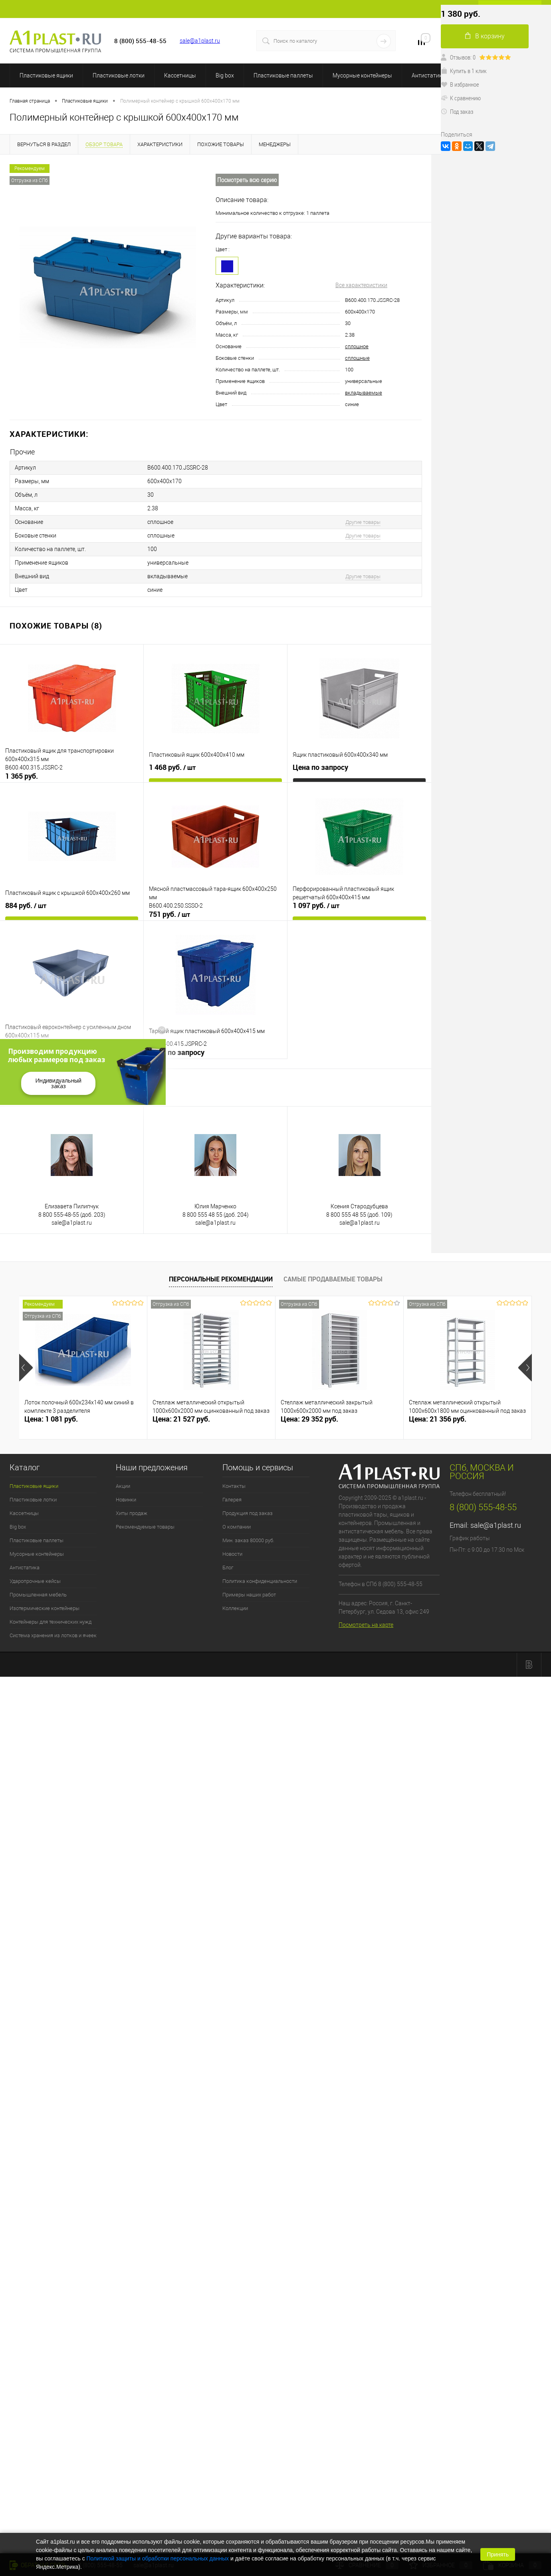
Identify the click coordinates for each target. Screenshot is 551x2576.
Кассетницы (180, 75)
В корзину (485, 36)
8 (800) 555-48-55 (483, 1507)
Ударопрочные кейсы (35, 1581)
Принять (498, 2554)
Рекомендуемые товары (145, 1527)
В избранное (460, 84)
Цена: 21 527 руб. (181, 1419)
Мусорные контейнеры (362, 75)
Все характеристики (361, 285)
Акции (123, 1486)
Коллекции (235, 1608)
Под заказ (457, 111)
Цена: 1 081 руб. (51, 1419)
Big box (225, 75)
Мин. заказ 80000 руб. (248, 1540)
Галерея (232, 1500)
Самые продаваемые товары (333, 1279)
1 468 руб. (172, 767)
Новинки (126, 1500)
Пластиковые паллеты (283, 75)
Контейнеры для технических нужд (50, 1622)
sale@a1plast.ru (200, 41)
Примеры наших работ (249, 1595)
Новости (232, 1554)
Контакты (234, 1486)
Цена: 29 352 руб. (309, 1419)
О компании (236, 1527)
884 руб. (25, 905)
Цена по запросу (320, 767)
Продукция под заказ (247, 1513)
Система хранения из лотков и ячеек (53, 1635)
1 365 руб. (21, 776)
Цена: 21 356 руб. (437, 1419)
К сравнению (461, 98)
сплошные (357, 358)
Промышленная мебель (38, 1595)
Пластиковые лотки (119, 75)
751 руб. (169, 914)
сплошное (357, 346)
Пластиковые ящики (46, 75)
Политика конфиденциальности (259, 1581)
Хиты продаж (131, 1513)
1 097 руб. (316, 905)
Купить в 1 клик (464, 71)
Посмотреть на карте (366, 1625)
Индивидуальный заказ (58, 1083)
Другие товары (363, 522)
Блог (227, 1568)
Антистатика (428, 75)
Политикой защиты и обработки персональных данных (158, 2558)
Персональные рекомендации (221, 1279)
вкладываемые (363, 393)
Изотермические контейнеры (44, 1608)
